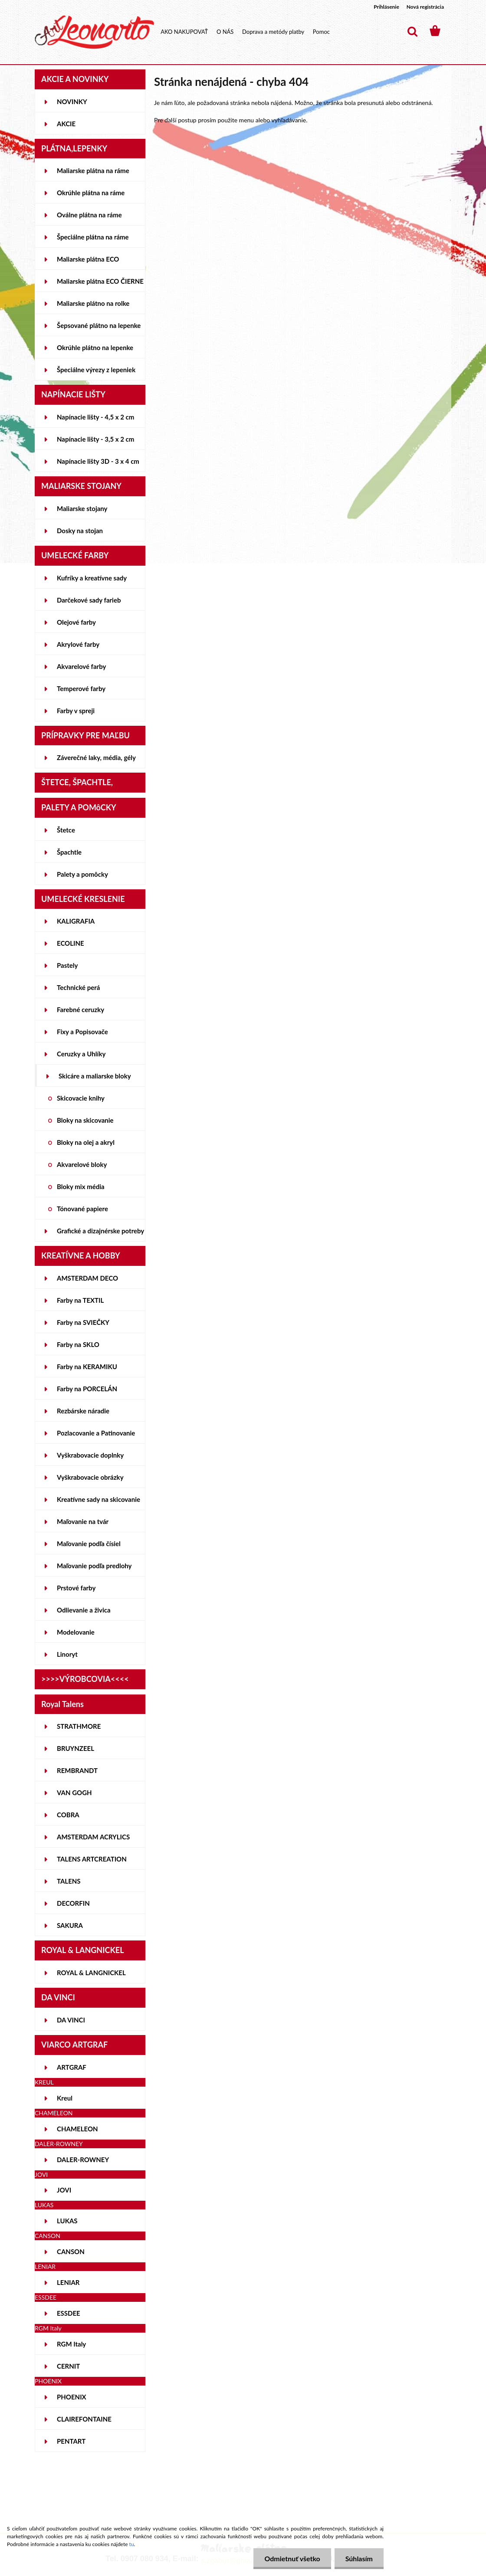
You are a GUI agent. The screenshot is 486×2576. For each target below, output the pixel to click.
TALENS (69, 1881)
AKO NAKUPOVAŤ (184, 31)
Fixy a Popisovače (82, 1032)
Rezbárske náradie (83, 1411)
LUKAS (67, 2221)
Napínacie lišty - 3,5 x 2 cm (95, 439)
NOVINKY (72, 101)
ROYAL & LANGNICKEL (91, 1972)
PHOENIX (71, 2397)
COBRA (68, 1815)
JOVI (64, 2190)
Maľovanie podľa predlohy (94, 1566)
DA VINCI (71, 2020)
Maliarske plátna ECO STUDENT (88, 262)
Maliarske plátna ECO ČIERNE (100, 281)
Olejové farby (76, 622)
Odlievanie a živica (84, 1610)
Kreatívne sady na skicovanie (98, 1499)
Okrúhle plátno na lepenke (95, 347)
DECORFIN (73, 1903)
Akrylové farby (78, 644)
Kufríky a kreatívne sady (92, 578)
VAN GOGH (74, 1792)
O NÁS (225, 31)
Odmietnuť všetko (292, 2558)
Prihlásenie (386, 6)
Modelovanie (76, 1632)
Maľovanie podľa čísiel (89, 1543)
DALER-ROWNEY (83, 2159)
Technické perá (78, 987)
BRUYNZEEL (75, 1748)
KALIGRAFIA (76, 921)
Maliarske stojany (82, 508)
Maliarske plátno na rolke (93, 303)
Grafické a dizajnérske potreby (100, 1231)
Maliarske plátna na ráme (93, 170)
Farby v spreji (76, 710)
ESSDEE (68, 2313)
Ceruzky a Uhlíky (81, 1054)
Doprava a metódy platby (273, 31)
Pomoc (321, 31)
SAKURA (70, 1925)
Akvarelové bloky (82, 1164)
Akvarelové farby (81, 666)
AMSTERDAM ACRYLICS (93, 1837)
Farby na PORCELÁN (87, 1389)
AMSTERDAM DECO (87, 1278)
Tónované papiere (82, 1209)
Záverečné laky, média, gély (96, 757)
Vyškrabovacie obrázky (90, 1477)
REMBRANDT (77, 1770)
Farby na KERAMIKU (87, 1366)
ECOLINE (70, 943)
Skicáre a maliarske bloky (95, 1076)
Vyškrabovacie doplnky (90, 1455)
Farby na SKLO (78, 1344)
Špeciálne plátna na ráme (93, 237)
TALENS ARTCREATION (92, 1859)
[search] (412, 32)
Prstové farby (76, 1588)
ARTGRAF (71, 2067)
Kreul (64, 2098)
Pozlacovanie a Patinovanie (96, 1433)
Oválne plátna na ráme (89, 215)
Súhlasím (359, 2558)
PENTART (71, 2441)
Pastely (67, 965)
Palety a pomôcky (82, 874)
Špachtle (69, 852)
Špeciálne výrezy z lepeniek (96, 370)
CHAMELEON (77, 2129)
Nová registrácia (425, 6)
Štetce (66, 830)
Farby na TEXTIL (80, 1300)
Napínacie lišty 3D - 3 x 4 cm (98, 461)
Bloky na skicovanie (85, 1120)
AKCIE (66, 124)
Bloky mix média (81, 1186)
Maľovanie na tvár (82, 1521)
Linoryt (67, 1654)
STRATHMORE (79, 1726)
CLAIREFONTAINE (84, 2419)
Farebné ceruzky (80, 1009)
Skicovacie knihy (81, 1098)
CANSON (71, 2251)
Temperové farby (81, 688)
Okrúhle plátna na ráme (91, 193)
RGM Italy (71, 2344)
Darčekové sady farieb (89, 600)
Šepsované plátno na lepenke (99, 325)
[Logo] (94, 32)
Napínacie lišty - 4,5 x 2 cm (95, 417)
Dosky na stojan (80, 530)
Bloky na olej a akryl (86, 1142)
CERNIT (68, 2366)
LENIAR (68, 2282)
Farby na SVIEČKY (83, 1322)
